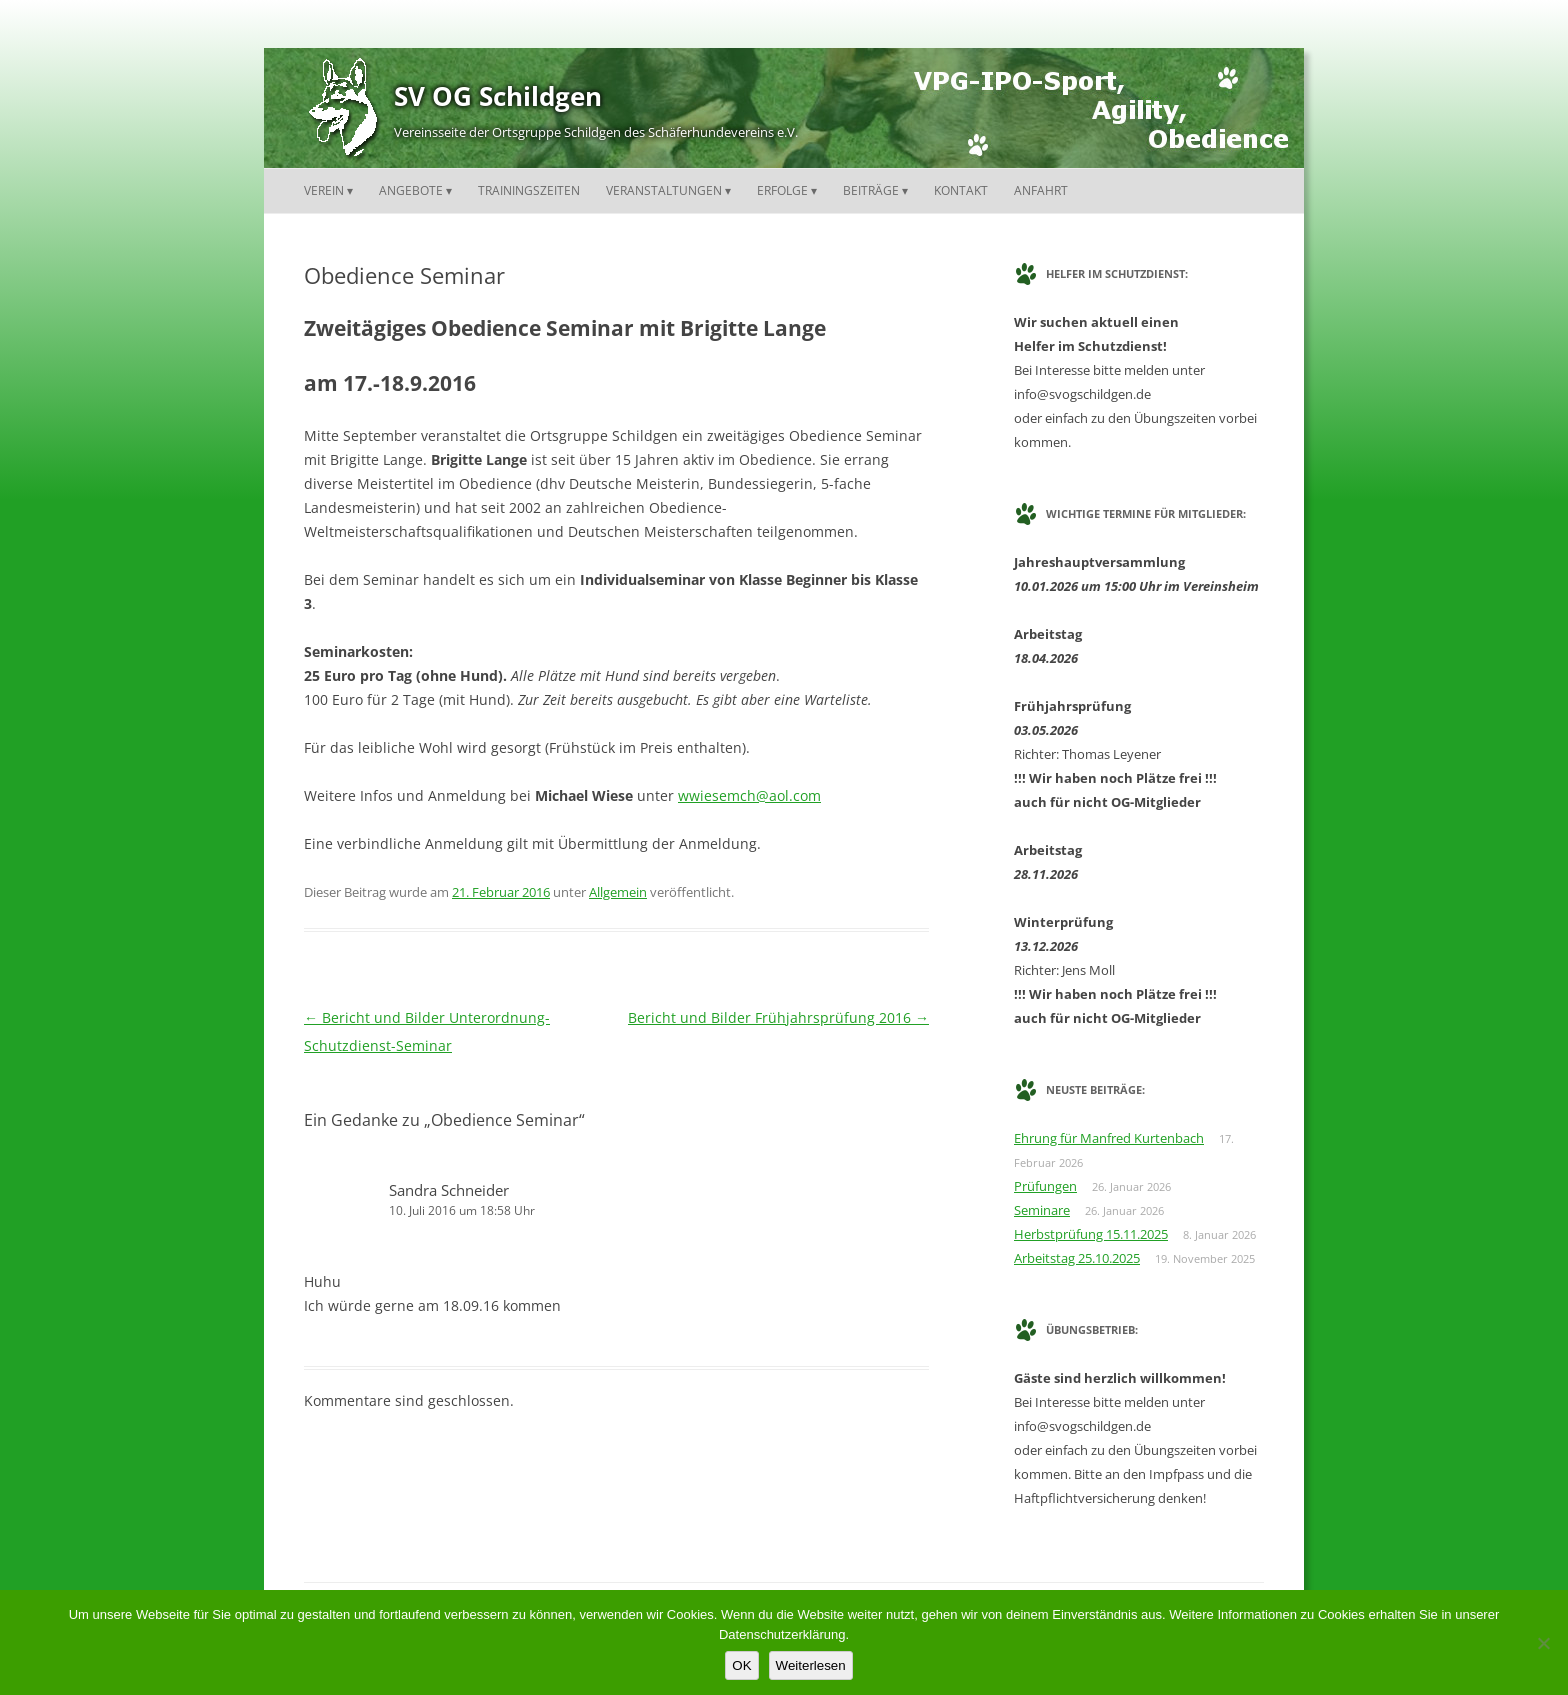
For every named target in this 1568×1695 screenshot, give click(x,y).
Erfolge (782, 190)
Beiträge (871, 190)
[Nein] (1543, 1643)
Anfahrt (1041, 190)
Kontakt (961, 190)
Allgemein (618, 892)
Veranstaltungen (664, 190)
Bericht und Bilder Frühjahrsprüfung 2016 (778, 1017)
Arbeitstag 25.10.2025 (1077, 1258)
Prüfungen (1045, 1186)
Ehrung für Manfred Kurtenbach (1109, 1138)
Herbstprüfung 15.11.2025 (1091, 1234)
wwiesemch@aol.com (749, 795)
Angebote (411, 190)
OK (741, 1665)
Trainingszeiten (529, 190)
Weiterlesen (811, 1665)
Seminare (1042, 1210)
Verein (324, 190)
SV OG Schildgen (498, 96)
